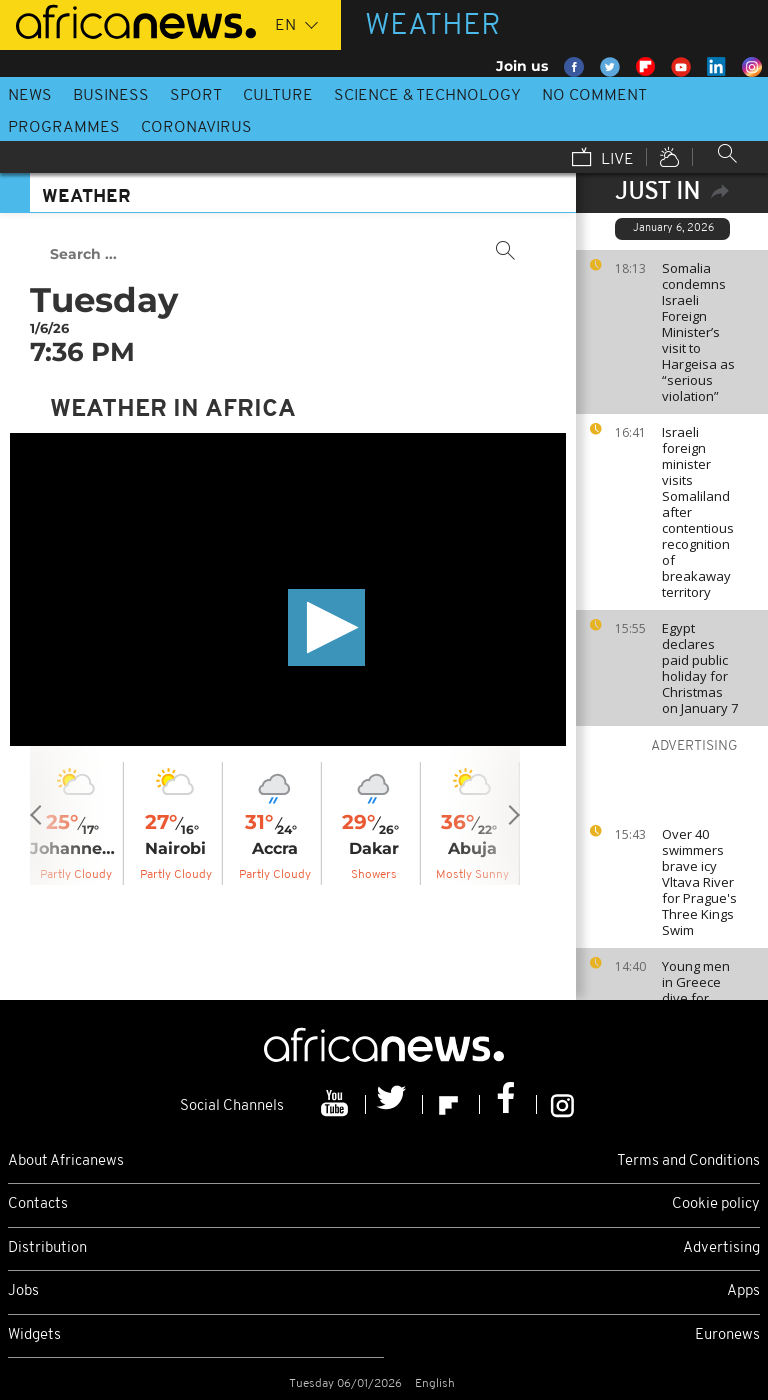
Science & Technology (427, 96)
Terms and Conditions (688, 1161)
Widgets (34, 1335)
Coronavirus (196, 128)
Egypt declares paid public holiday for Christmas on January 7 (700, 668)
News (30, 96)
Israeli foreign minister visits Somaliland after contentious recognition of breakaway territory (698, 512)
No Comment (594, 96)
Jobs (23, 1291)
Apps (743, 1291)
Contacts (38, 1204)
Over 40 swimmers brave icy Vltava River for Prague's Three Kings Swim (699, 882)
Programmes (64, 128)
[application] (288, 589)
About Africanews (66, 1161)
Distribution (47, 1248)
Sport (196, 96)
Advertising (721, 1248)
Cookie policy (716, 1204)
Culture (278, 96)
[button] (326, 627)
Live (603, 159)
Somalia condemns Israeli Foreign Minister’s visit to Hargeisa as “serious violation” (698, 332)
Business (111, 96)
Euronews (727, 1335)
